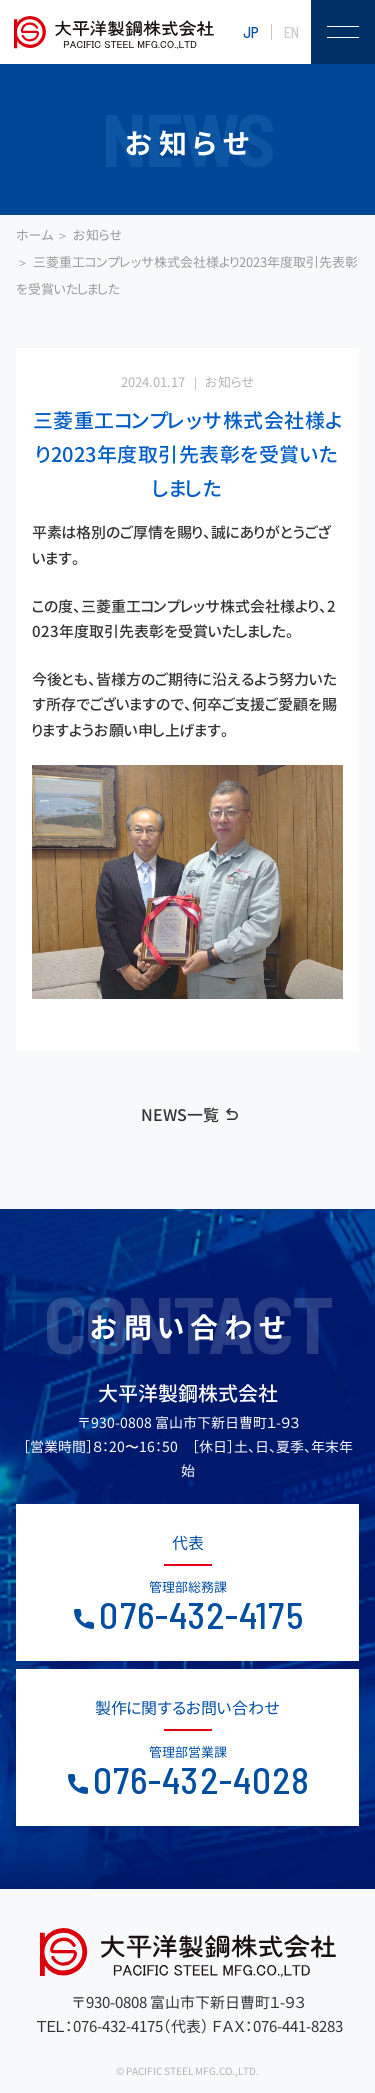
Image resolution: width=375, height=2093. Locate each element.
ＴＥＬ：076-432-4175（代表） (122, 2026)
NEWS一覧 (180, 1115)
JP (251, 32)
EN (291, 32)
